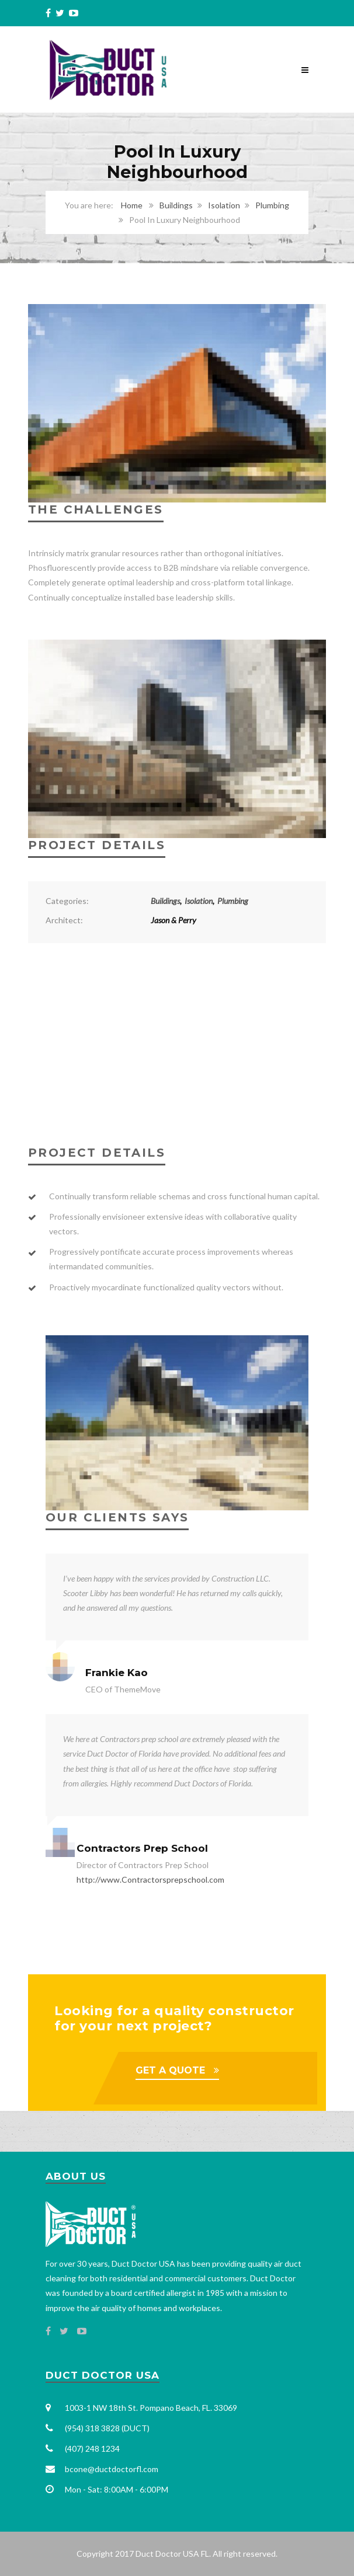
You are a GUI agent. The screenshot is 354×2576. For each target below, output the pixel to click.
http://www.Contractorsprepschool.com (150, 1879)
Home (132, 205)
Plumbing (272, 205)
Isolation (224, 205)
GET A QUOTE (170, 2070)
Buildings (176, 205)
